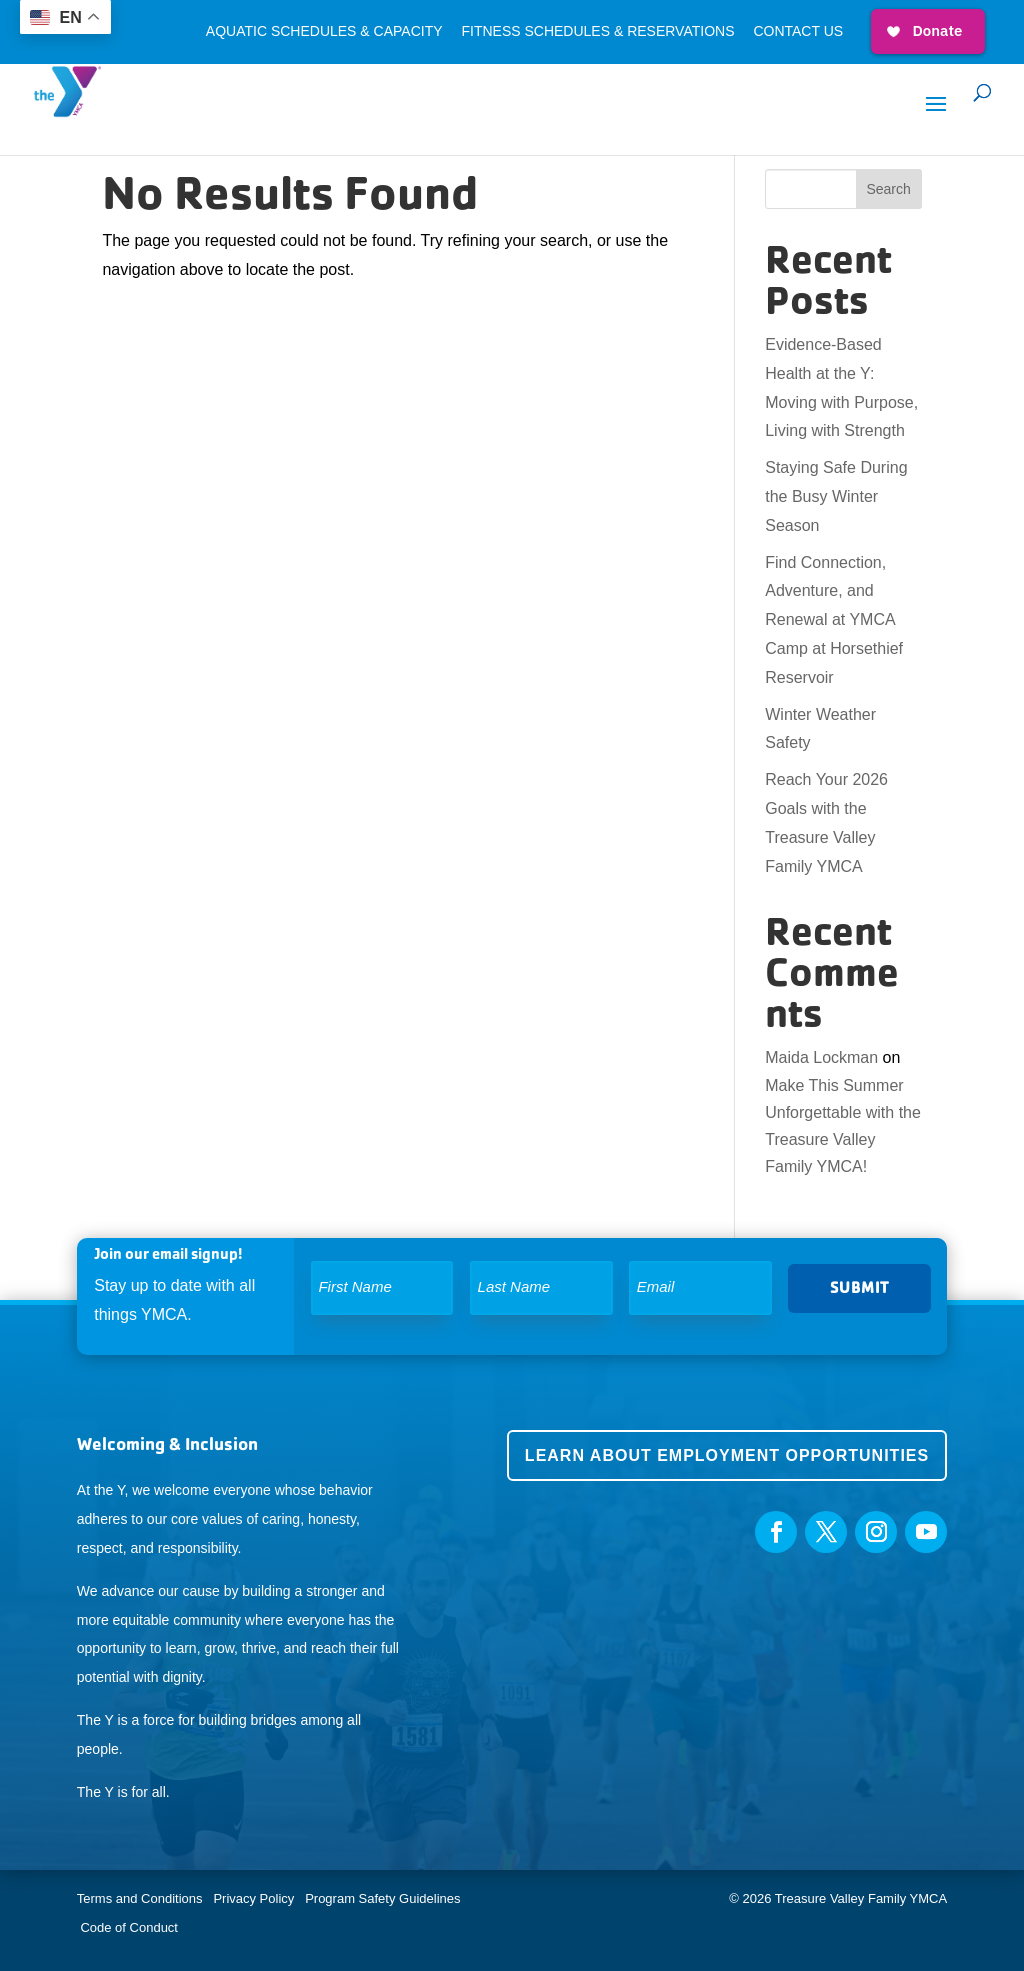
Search (888, 189)
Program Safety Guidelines (381, 1898)
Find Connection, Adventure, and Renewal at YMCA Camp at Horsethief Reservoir (834, 620)
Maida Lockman (821, 1057)
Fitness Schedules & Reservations (597, 31)
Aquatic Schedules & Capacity (324, 31)
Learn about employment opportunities (727, 1455)
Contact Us (798, 31)
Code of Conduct (129, 1927)
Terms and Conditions (140, 1898)
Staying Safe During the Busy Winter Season (836, 496)
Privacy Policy (253, 1898)
